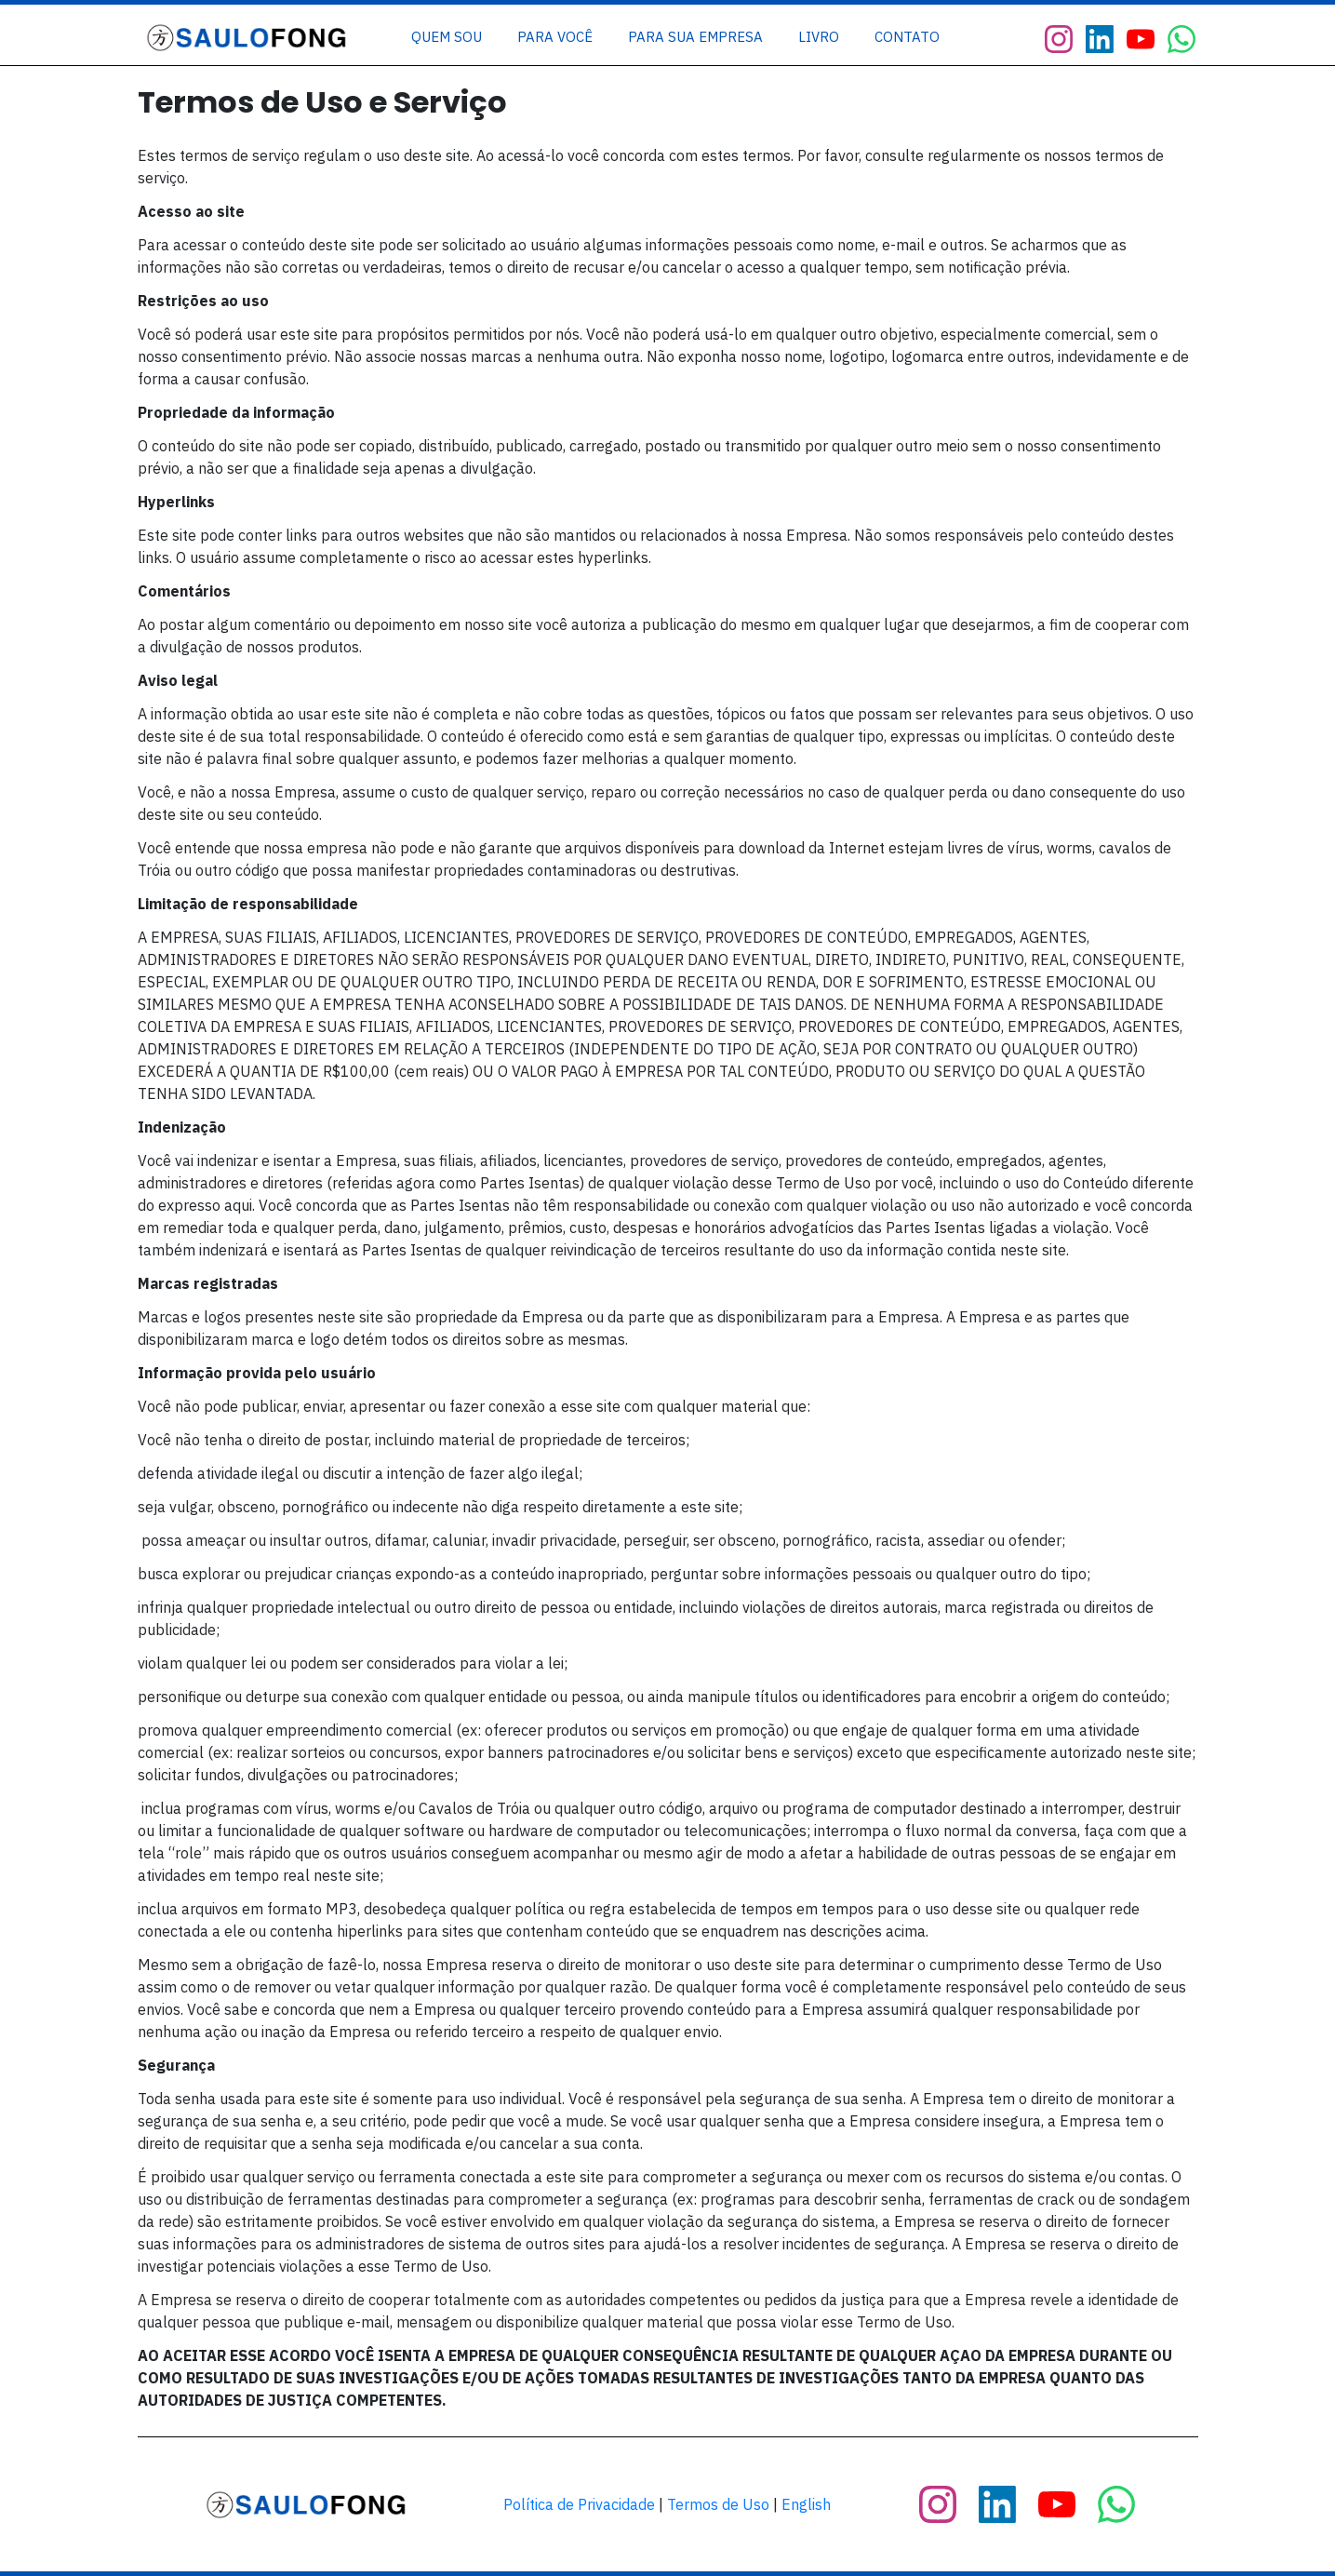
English (806, 2504)
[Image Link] (248, 37)
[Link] (446, 37)
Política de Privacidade (579, 2504)
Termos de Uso (718, 2504)
